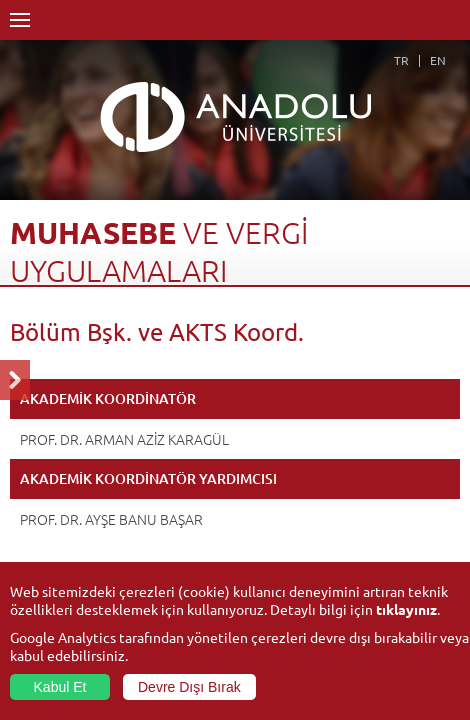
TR (401, 60)
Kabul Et (60, 687)
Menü (20, 20)
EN (438, 60)
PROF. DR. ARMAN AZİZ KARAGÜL (124, 439)
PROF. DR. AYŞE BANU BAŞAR (111, 519)
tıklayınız (406, 609)
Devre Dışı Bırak (189, 687)
